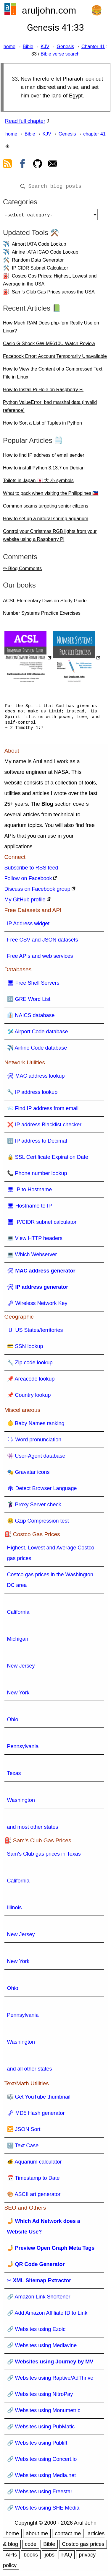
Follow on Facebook (28, 881)
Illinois (14, 1910)
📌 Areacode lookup (31, 1381)
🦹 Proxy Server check (34, 1507)
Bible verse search (60, 53)
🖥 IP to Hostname (29, 1192)
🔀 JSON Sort (24, 2132)
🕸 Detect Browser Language (42, 1491)
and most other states (32, 1829)
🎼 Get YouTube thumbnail (38, 2099)
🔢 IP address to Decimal (37, 1143)
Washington (21, 1802)
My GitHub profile (25, 902)
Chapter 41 (93, 46)
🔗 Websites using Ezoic (36, 2331)
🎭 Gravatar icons (28, 1474)
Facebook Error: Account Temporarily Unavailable (55, 358)
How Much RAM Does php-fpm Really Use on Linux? (51, 329)
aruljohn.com (49, 10)
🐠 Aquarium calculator (34, 2164)
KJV (45, 46)
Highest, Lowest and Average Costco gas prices (50, 1555)
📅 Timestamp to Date (33, 2180)
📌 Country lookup (29, 1397)
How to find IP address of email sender (43, 457)
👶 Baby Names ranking (36, 1426)
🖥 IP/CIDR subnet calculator (42, 1224)
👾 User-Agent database (36, 1458)
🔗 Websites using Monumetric (44, 2413)
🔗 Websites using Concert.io (42, 2461)
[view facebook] (22, 164)
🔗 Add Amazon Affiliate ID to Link (47, 2315)
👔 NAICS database (31, 1018)
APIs (11, 2557)
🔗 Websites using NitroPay (40, 2396)
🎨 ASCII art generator (34, 2197)
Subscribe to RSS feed (31, 870)
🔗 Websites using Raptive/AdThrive (50, 2380)
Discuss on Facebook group (37, 891)
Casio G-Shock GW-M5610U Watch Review (49, 345)
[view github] (37, 164)
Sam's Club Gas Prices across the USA (53, 294)
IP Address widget (28, 926)
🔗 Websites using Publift (37, 2445)
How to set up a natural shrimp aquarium (45, 520)
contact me (68, 2536)
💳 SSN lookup (25, 1349)
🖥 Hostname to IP (29, 1208)
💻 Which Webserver (32, 1257)
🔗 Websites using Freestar (40, 2494)
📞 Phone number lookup (37, 1176)
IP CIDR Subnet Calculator (40, 270)
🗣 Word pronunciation (34, 1442)
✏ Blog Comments (22, 570)
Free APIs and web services (40, 958)
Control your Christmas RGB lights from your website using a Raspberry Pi (50, 537)
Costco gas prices (83, 2546)
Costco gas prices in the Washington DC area (50, 1582)
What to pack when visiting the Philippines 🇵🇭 (50, 495)
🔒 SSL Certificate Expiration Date (47, 1159)
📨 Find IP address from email (43, 1111)
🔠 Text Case (23, 2148)
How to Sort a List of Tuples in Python (42, 425)
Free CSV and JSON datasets (42, 942)
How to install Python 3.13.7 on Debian (44, 470)
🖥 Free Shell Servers (33, 985)
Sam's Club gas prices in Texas (44, 1856)
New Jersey (21, 1668)
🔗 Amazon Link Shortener (38, 2299)
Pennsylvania (23, 1749)
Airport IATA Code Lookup (39, 246)
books (31, 2557)
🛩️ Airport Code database (37, 1034)
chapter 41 (94, 133)
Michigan (17, 1641)
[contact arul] (52, 164)
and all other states (29, 2071)
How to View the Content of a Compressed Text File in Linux (52, 375)
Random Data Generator (38, 262)
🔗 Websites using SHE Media (43, 2510)
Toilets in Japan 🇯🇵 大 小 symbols (38, 482)
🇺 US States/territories (35, 1332)
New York (18, 1695)
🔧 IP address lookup (32, 1094)
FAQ (66, 2557)
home (9, 46)
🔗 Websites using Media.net (41, 2478)
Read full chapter (25, 121)
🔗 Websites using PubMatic (41, 2429)
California (18, 1614)
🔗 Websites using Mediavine (42, 2348)
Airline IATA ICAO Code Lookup (45, 254)
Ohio (12, 1722)
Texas (14, 1776)
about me (37, 2536)
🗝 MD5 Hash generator (36, 2115)
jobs (49, 2557)
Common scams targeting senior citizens (45, 508)
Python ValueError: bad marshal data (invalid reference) (50, 408)
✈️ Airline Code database (37, 1050)
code (30, 2546)
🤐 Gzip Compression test (38, 1523)
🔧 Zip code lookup (30, 1365)
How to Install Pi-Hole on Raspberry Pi (43, 391)
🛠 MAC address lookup (36, 1078)
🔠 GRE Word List (29, 1001)
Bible (28, 46)
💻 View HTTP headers (34, 1241)
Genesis (65, 46)
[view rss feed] (7, 164)
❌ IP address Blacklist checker (44, 1127)
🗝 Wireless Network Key (37, 1306)
